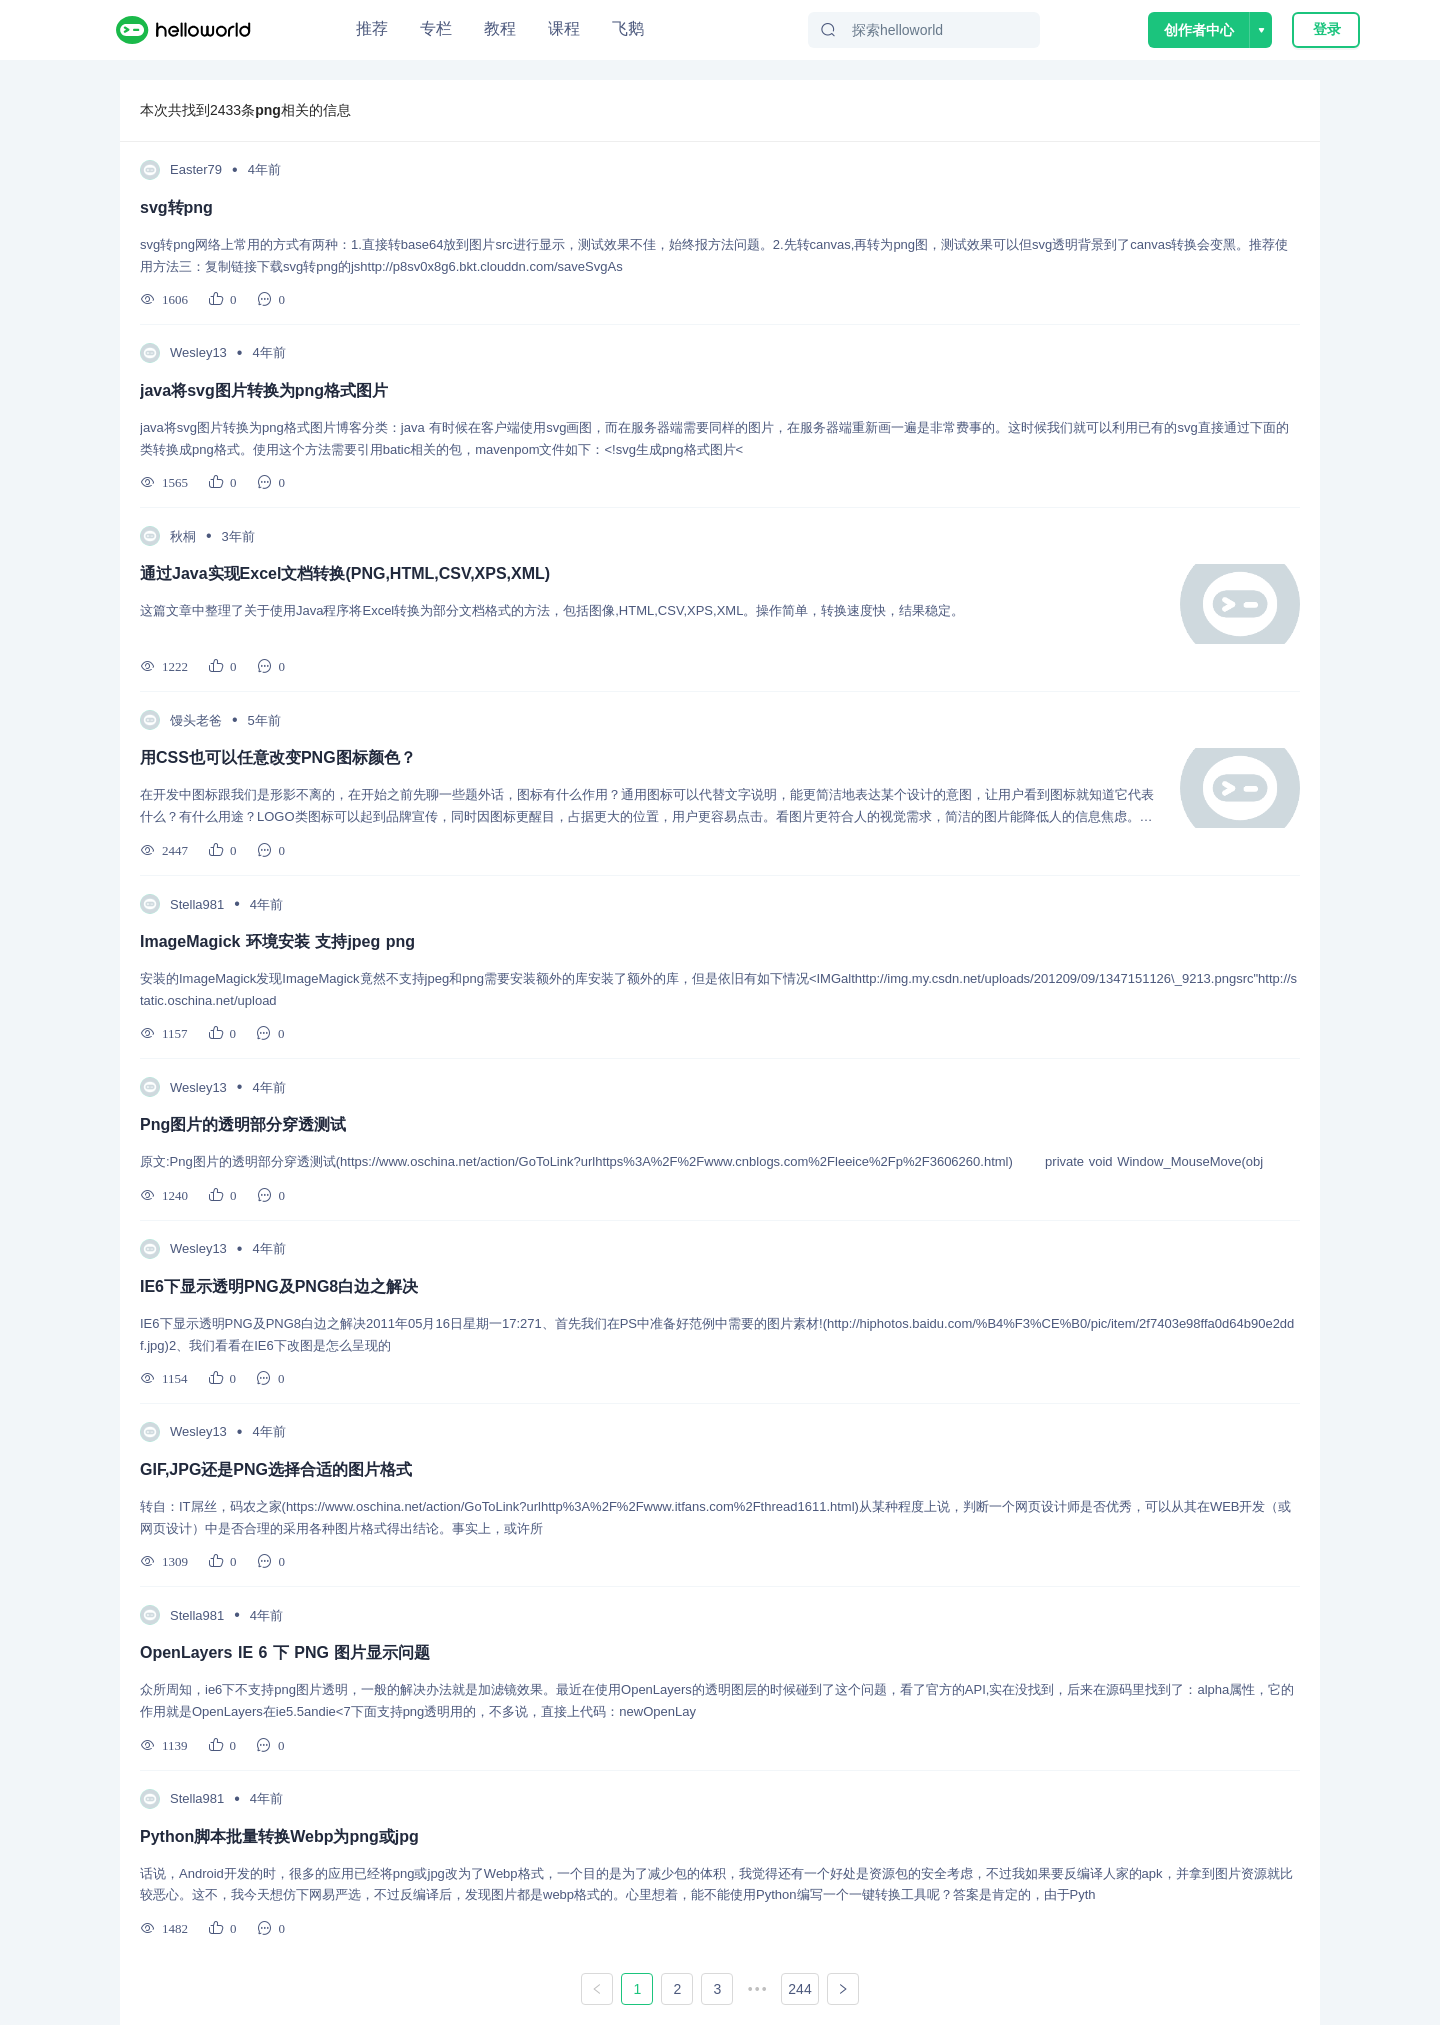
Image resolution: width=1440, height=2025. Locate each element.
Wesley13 (198, 352)
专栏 (436, 28)
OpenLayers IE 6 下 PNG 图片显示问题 (285, 1652)
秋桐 (183, 536)
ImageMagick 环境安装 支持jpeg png (277, 941)
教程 (500, 28)
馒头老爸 (196, 720)
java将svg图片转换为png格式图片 (264, 390)
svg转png (176, 207)
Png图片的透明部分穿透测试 (243, 1124)
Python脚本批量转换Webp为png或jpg (279, 1836)
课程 (564, 28)
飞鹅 (628, 28)
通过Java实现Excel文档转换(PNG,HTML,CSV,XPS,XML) (345, 573)
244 (799, 1989)
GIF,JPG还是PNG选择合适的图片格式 (276, 1469)
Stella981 (197, 904)
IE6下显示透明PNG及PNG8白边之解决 (279, 1286)
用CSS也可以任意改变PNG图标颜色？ (278, 757)
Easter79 (196, 169)
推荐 (372, 28)
